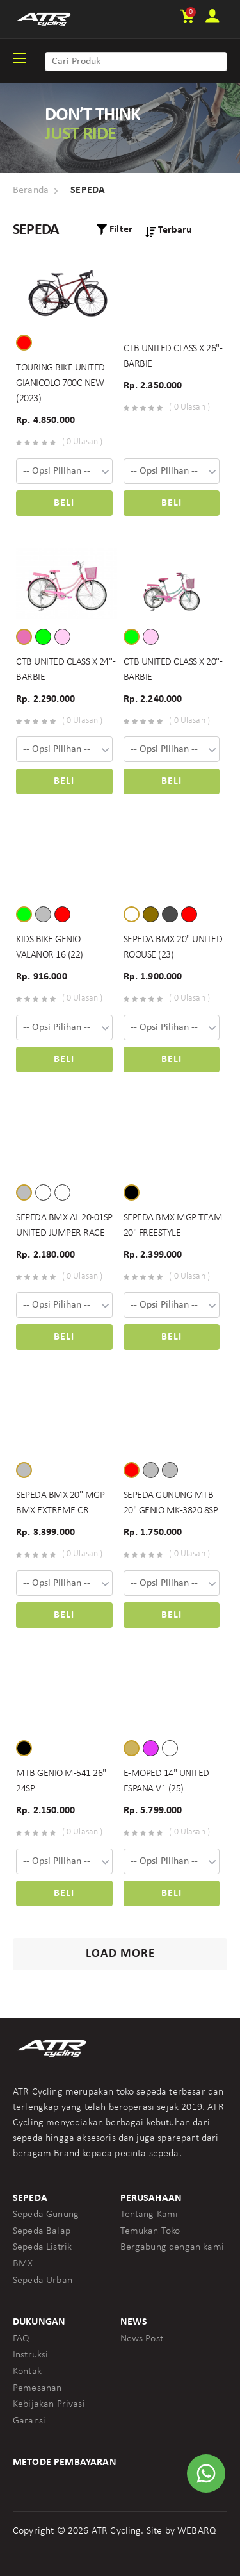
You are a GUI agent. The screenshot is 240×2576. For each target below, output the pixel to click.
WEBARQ (196, 2531)
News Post (141, 2339)
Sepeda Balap (41, 2231)
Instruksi (30, 2355)
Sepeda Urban (42, 2280)
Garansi (29, 2421)
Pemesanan (37, 2388)
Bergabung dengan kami (172, 2247)
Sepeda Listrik (42, 2247)
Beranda (31, 190)
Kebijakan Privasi (49, 2404)
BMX (23, 2264)
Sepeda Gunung (46, 2214)
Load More (120, 1954)
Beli (64, 503)
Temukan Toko (150, 2231)
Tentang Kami (149, 2214)
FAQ (21, 2339)
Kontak (27, 2371)
